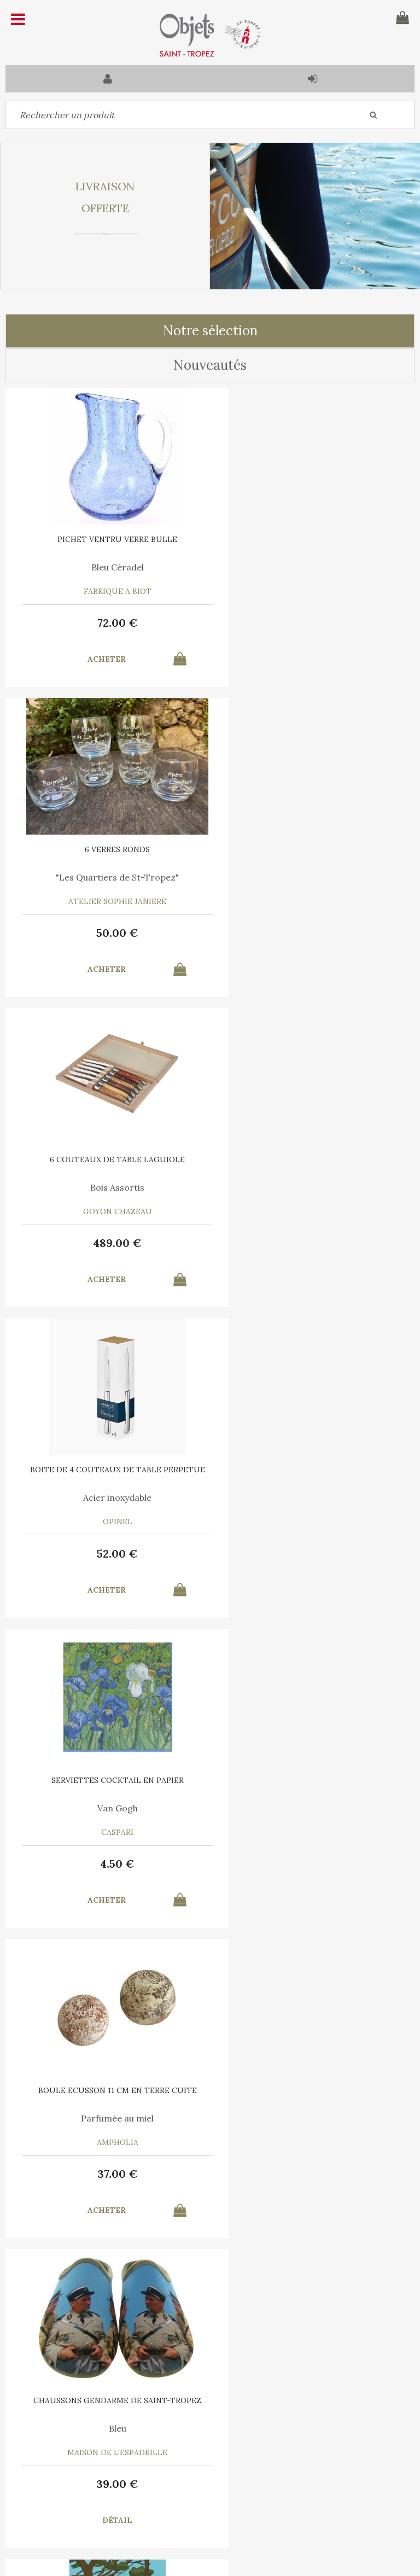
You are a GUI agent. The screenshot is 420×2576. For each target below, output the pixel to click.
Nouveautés (210, 365)
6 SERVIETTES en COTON (312, 1780)
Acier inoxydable (312, 877)
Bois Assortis (108, 877)
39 (108, 1553)
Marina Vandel (312, 1497)
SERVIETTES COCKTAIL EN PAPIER (108, 1159)
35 (108, 2174)
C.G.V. (165, 2419)
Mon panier (136, 2473)
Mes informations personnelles (160, 2498)
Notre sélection (210, 330)
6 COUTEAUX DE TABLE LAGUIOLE (108, 849)
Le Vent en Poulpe (108, 2118)
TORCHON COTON (312, 2090)
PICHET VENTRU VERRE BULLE (108, 539)
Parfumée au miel (312, 1187)
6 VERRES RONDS (312, 539)
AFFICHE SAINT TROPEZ (312, 1469)
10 (312, 1553)
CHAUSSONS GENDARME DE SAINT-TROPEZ (108, 1469)
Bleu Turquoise (312, 2118)
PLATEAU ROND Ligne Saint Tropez (108, 1780)
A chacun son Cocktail (312, 1808)
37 (312, 1243)
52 (312, 933)
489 (108, 933)
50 (312, 623)
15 (312, 2174)
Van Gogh (108, 1187)
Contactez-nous (43, 2473)
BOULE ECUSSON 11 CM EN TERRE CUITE (312, 1159)
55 (108, 1863)
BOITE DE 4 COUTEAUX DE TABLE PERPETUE (312, 853)
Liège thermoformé (107, 1808)
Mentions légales (233, 2419)
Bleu (107, 1497)
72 (108, 623)
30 (312, 1863)
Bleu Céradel (107, 567)
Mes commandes (44, 2498)
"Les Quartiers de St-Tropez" (312, 567)
